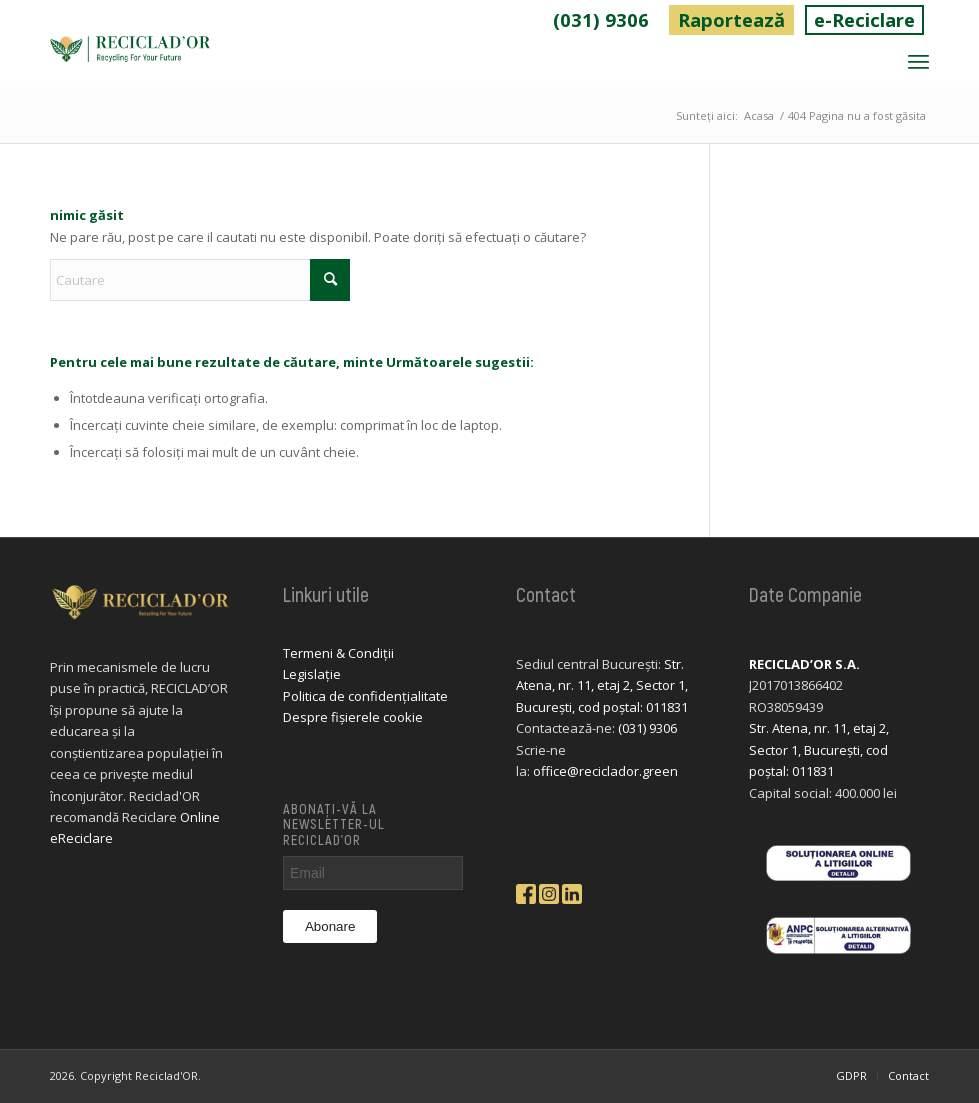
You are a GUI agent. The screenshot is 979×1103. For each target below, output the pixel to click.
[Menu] (918, 63)
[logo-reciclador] (130, 63)
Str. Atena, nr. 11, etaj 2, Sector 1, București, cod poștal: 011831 (602, 687)
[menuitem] (570, 21)
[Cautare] (200, 282)
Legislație (312, 676)
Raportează (709, 20)
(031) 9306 (570, 20)
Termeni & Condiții (338, 655)
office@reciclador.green (605, 773)
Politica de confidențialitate (365, 698)
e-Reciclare (857, 20)
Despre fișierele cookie (353, 719)
